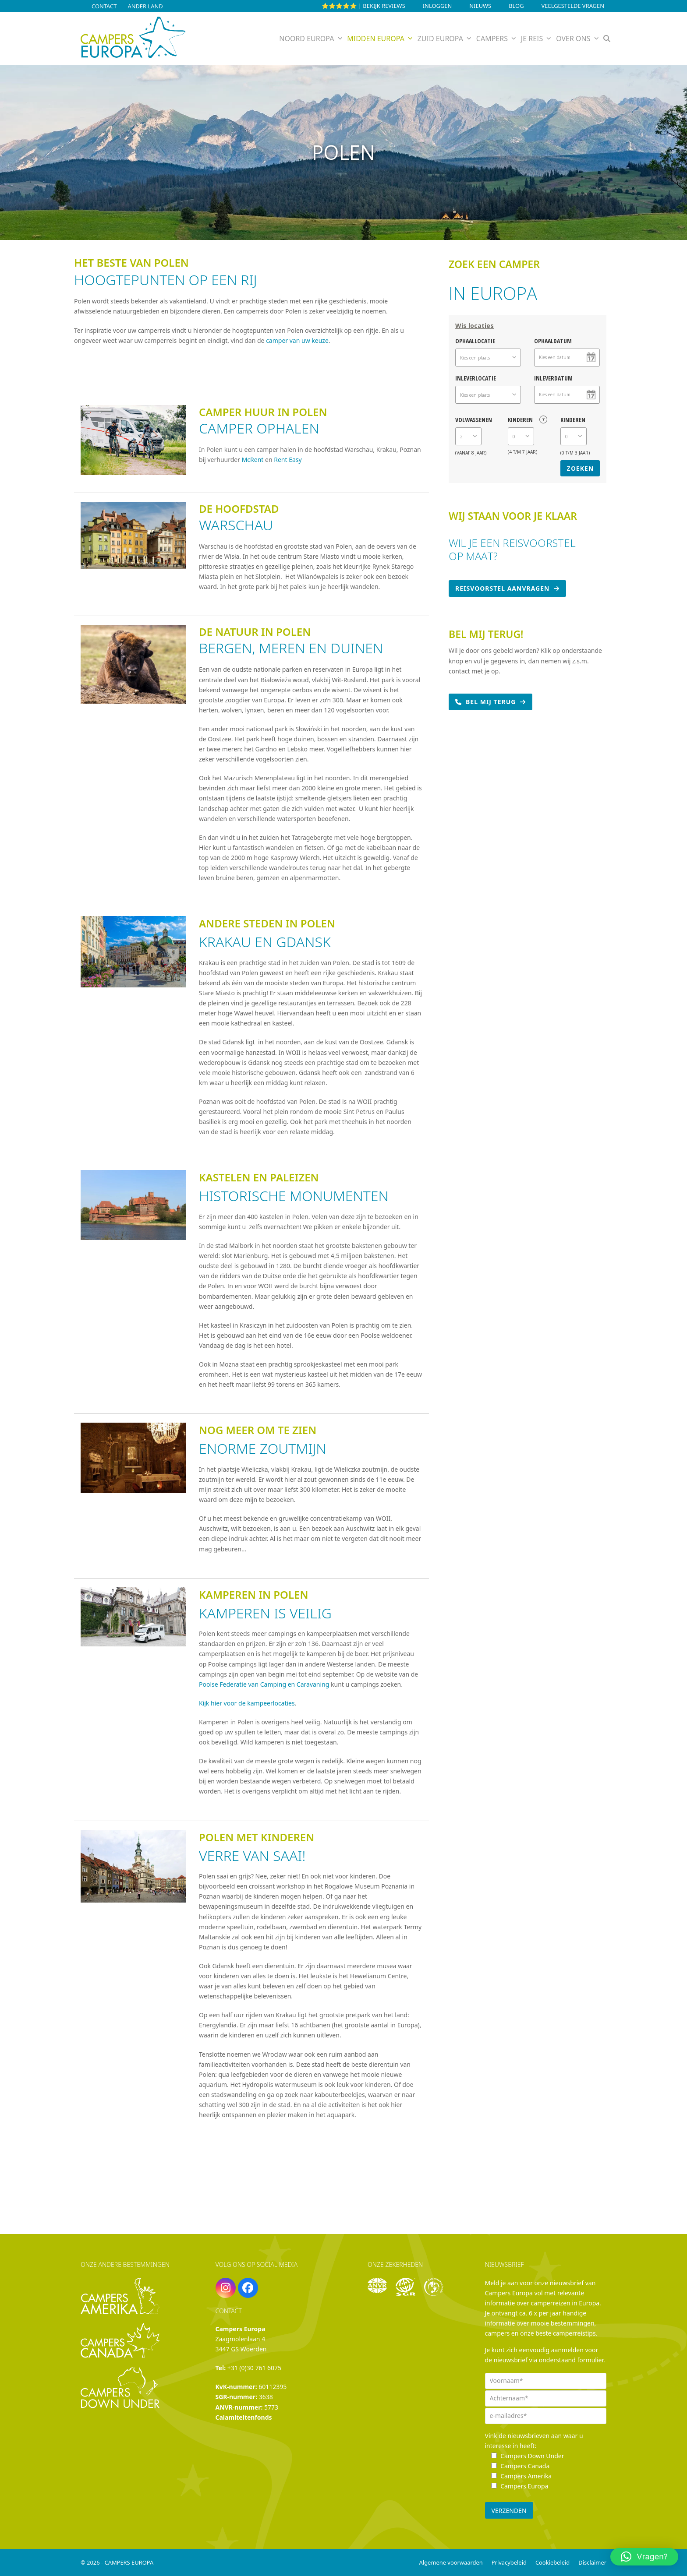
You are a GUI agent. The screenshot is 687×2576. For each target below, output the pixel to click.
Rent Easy (287, 459)
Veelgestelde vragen (573, 6)
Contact (104, 6)
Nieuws (480, 6)
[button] (607, 38)
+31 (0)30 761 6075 (254, 2368)
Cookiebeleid (552, 2562)
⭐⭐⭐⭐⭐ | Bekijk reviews (363, 6)
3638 (266, 2397)
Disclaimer (592, 2562)
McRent (253, 459)
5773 (271, 2407)
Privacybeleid (509, 2562)
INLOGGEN (437, 6)
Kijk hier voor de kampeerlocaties (247, 1703)
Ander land (145, 6)
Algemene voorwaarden (451, 2562)
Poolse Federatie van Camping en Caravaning (264, 1684)
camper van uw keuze (297, 340)
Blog (516, 6)
